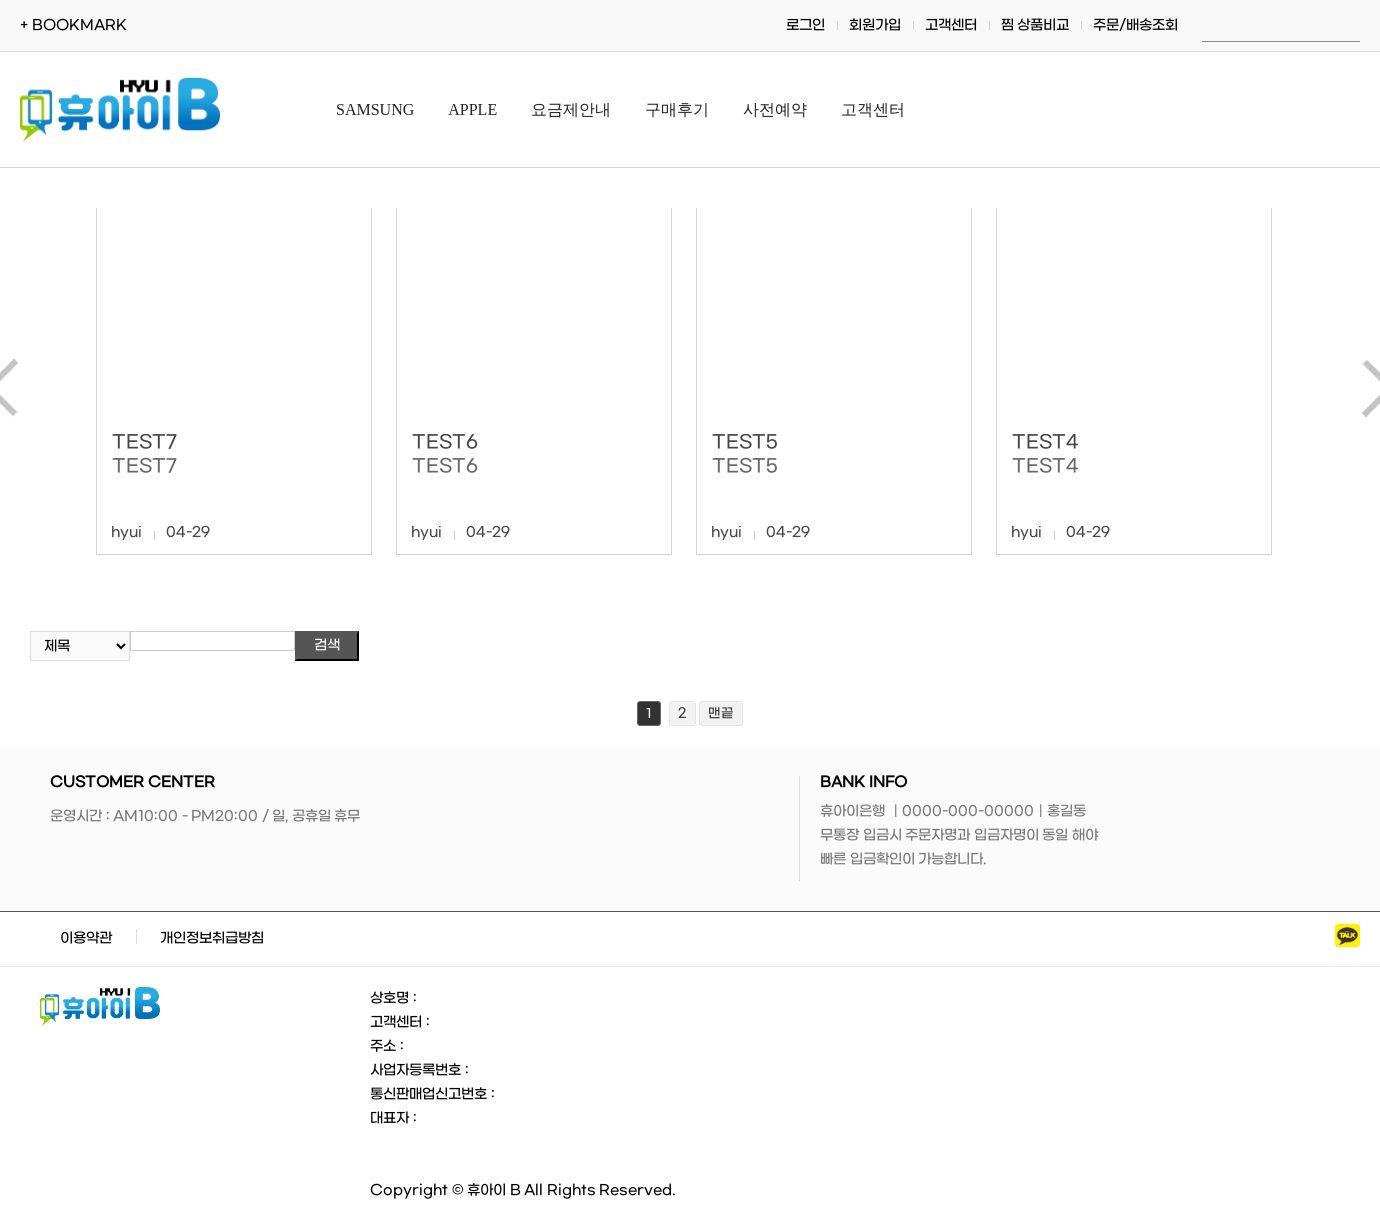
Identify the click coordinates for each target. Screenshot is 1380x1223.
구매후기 (677, 109)
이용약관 (86, 938)
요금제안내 (571, 109)
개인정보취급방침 (212, 938)
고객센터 (951, 25)
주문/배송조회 (1135, 25)
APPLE (472, 109)
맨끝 (721, 713)
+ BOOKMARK (73, 25)
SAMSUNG (375, 109)
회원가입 (875, 25)
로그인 (805, 25)
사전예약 (775, 109)
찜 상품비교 (1035, 25)
